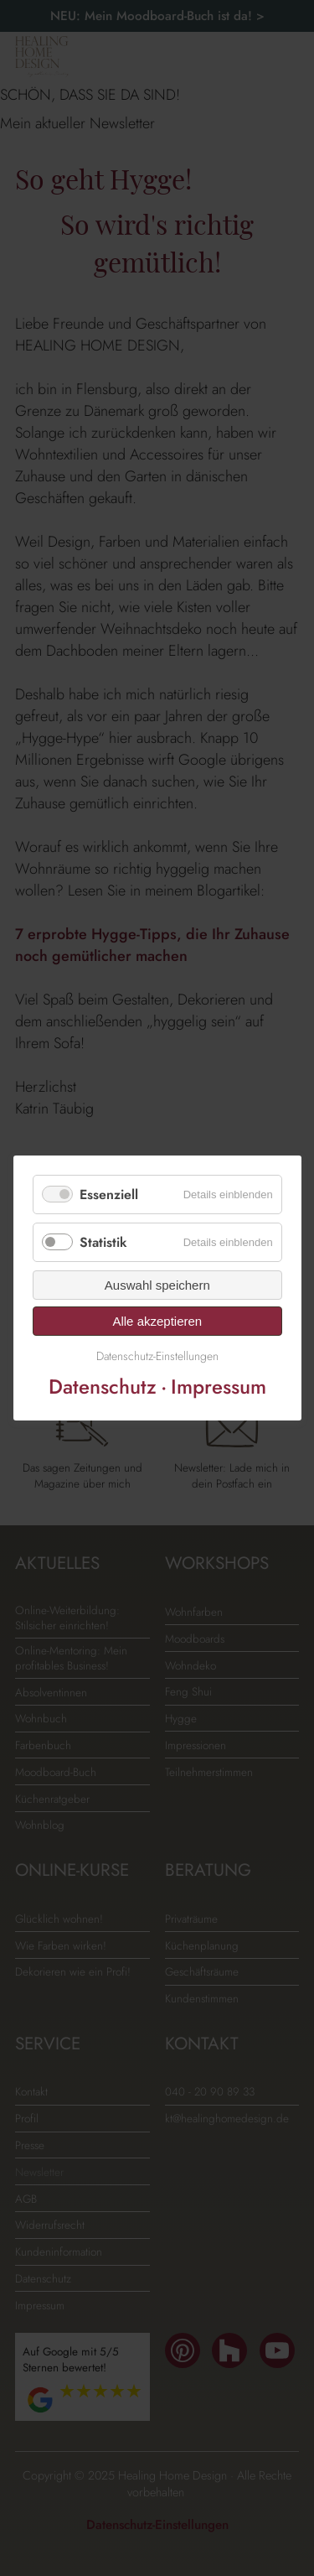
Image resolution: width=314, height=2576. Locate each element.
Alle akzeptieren (157, 1321)
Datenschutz (102, 1386)
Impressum (217, 1386)
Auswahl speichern (157, 1285)
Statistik (103, 1242)
